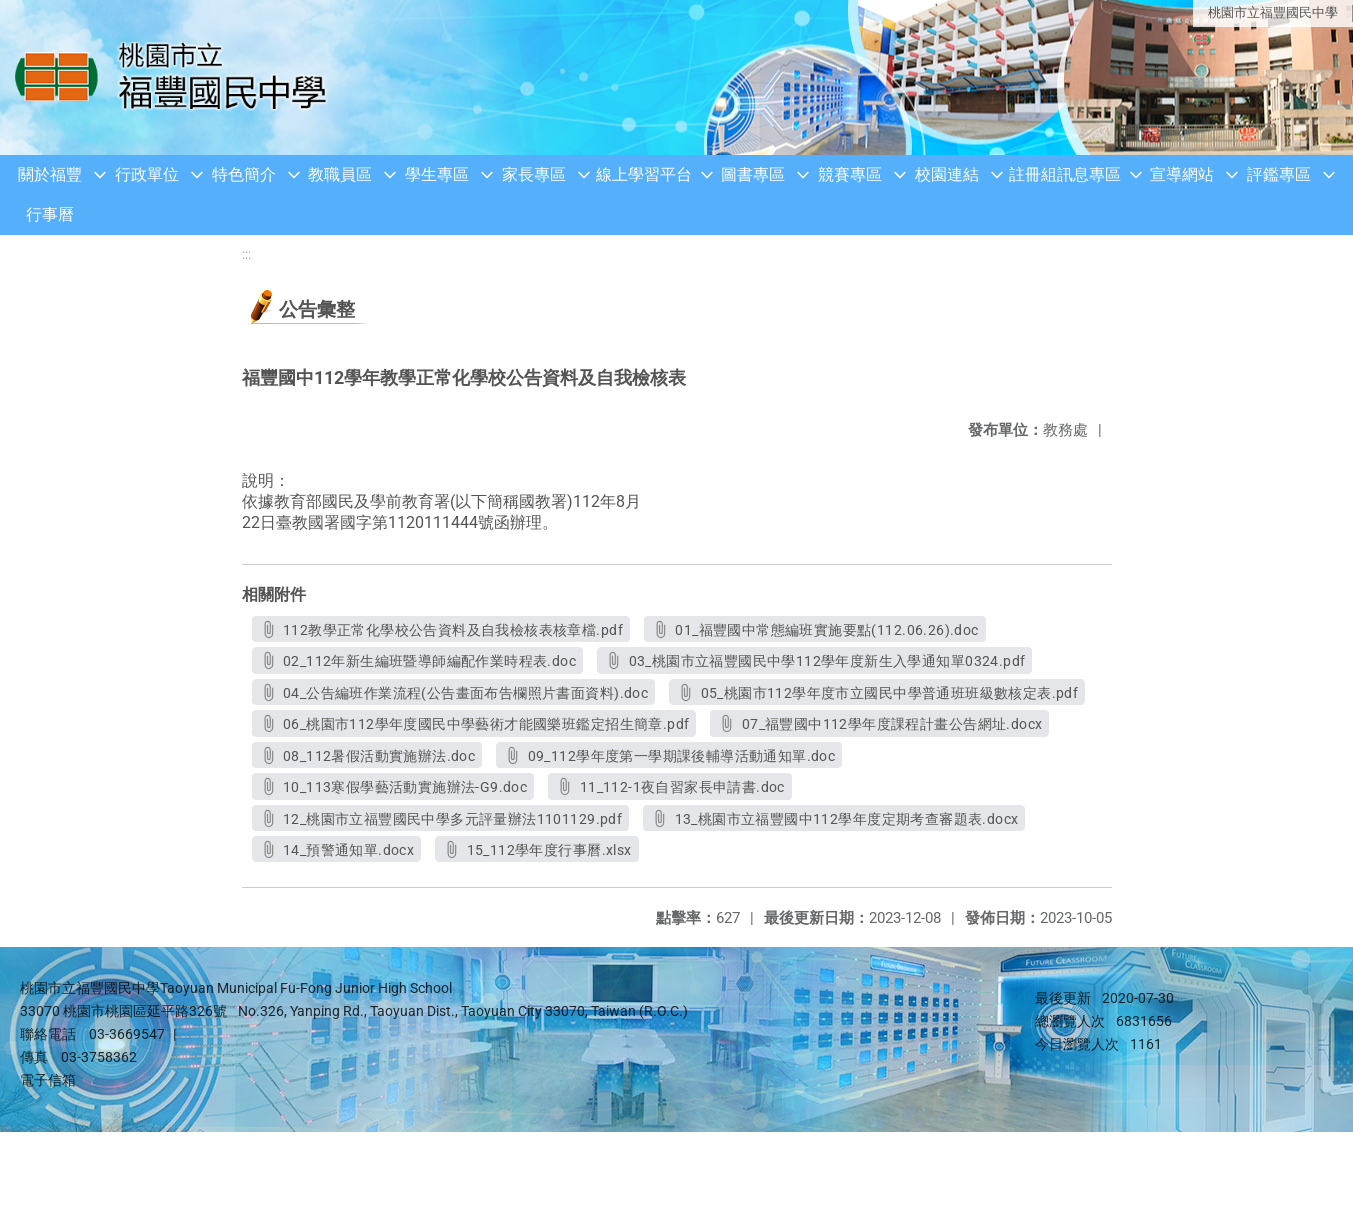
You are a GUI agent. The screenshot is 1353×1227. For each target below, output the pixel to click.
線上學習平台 (644, 174)
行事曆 (50, 214)
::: (246, 254)
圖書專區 (753, 174)
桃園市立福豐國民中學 (1273, 12)
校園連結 (947, 174)
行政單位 (147, 174)
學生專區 (437, 174)
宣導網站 (1182, 174)
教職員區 (340, 174)
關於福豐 (50, 174)
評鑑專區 (1279, 174)
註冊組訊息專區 (1065, 174)
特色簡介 (244, 174)
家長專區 (534, 174)
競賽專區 (850, 174)
